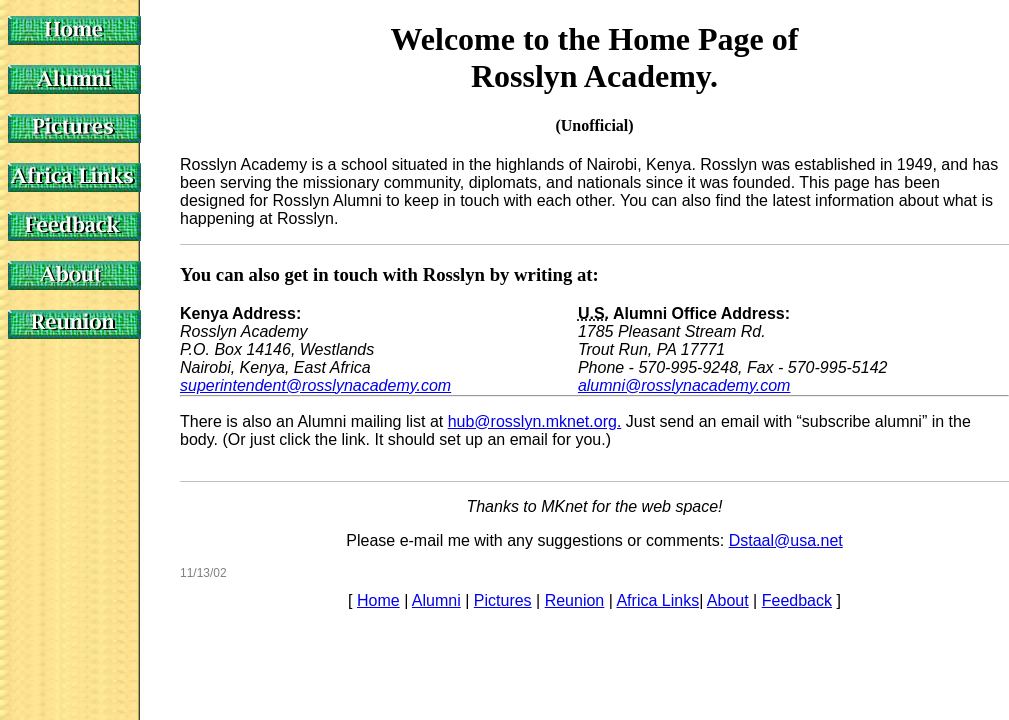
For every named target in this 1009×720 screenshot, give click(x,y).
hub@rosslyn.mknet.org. (535, 421)
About (728, 600)
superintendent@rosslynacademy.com (315, 385)
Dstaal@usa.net (786, 540)
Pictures (503, 600)
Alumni (436, 600)
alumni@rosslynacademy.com (684, 385)
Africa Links (657, 600)
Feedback (797, 600)
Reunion (575, 600)
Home (378, 600)
